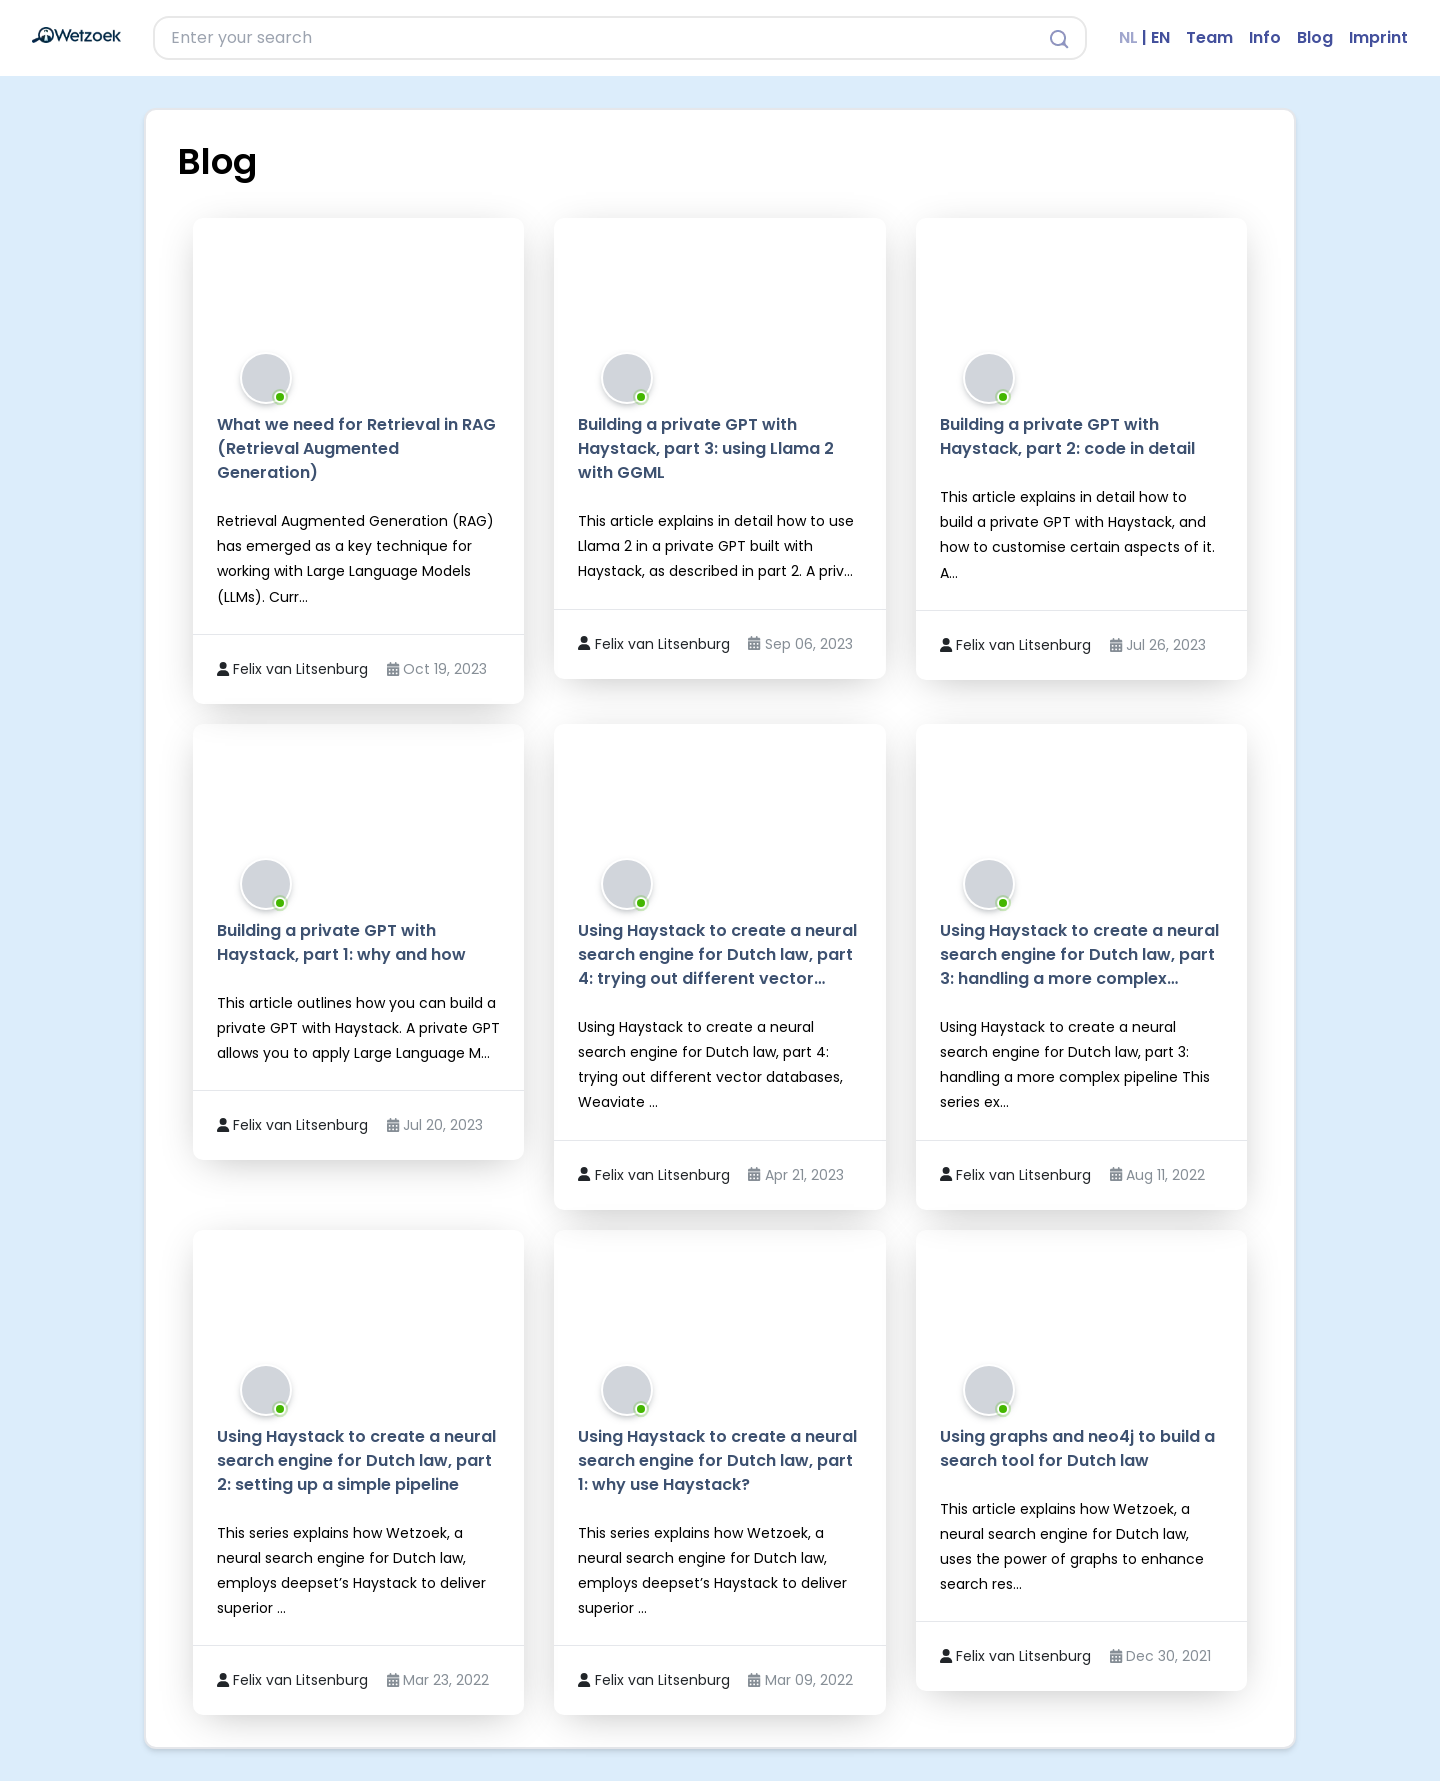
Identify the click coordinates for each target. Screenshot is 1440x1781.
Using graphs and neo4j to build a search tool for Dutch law (1077, 1448)
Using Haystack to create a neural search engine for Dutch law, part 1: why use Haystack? (717, 1460)
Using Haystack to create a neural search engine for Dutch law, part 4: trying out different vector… (717, 954)
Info (1265, 37)
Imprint (1378, 37)
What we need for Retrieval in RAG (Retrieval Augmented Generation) (356, 448)
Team (1209, 37)
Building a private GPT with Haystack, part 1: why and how (341, 942)
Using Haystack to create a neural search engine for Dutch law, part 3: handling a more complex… (1079, 954)
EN (1160, 37)
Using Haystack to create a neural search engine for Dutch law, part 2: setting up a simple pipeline (356, 1460)
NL (1128, 37)
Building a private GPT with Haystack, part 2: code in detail (1067, 436)
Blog (1315, 37)
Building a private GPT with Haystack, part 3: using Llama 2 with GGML (706, 448)
